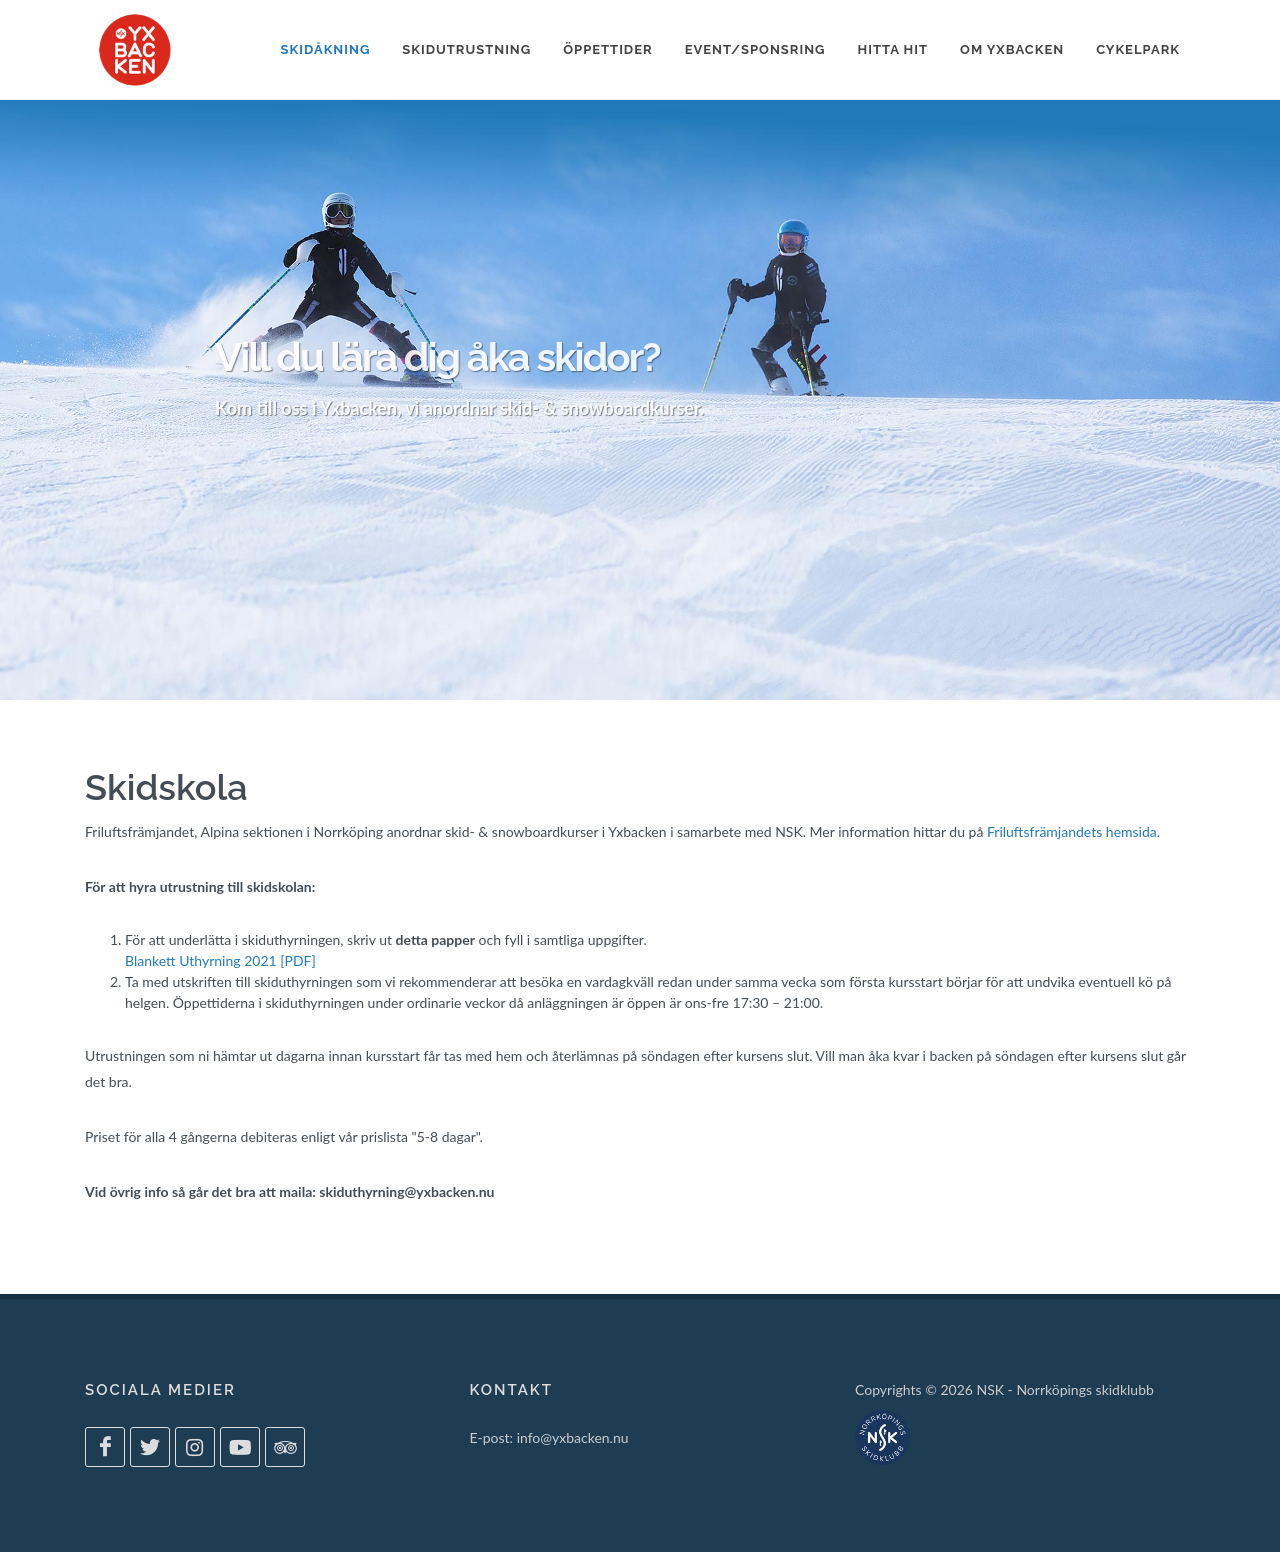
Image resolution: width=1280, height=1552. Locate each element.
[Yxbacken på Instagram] (195, 1447)
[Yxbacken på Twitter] (150, 1447)
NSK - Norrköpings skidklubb (1064, 1389)
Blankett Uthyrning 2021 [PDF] (220, 960)
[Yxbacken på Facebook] (105, 1447)
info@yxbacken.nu (573, 1437)
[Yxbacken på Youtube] (240, 1447)
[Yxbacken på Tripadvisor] (285, 1447)
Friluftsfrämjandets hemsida (1072, 831)
